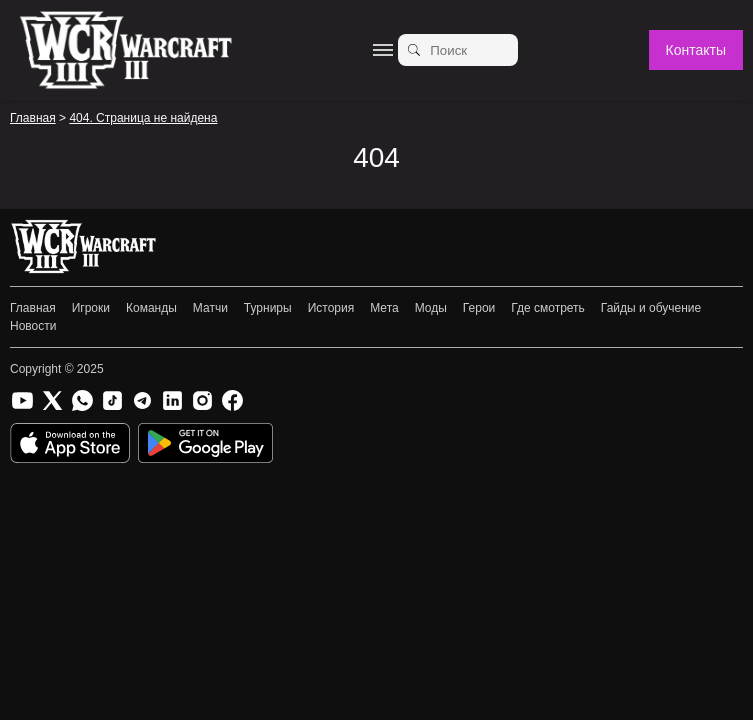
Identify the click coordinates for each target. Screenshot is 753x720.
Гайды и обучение (651, 308)
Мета (384, 308)
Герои (479, 308)
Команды (151, 308)
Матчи (210, 308)
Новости (33, 326)
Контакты (696, 50)
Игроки (91, 308)
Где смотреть (548, 308)
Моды (431, 308)
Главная (33, 308)
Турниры (268, 308)
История (331, 308)
